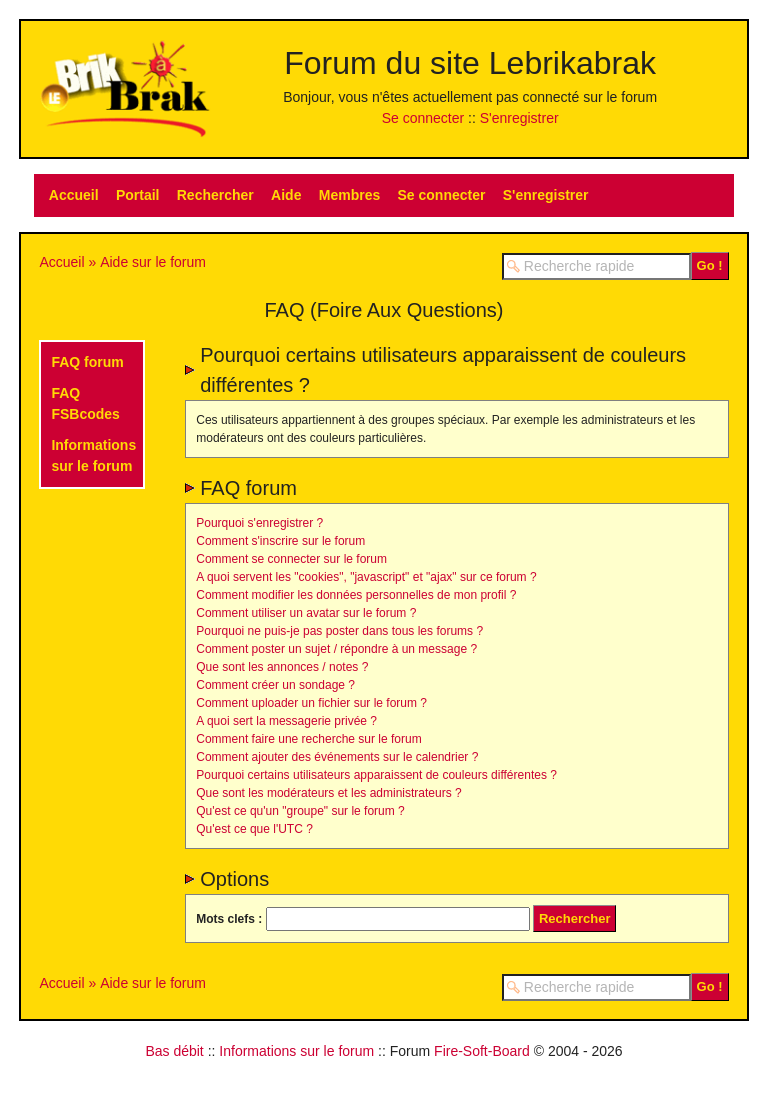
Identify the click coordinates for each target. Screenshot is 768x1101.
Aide (286, 195)
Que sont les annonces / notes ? (282, 667)
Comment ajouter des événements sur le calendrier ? (337, 757)
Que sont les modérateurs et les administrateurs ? (328, 793)
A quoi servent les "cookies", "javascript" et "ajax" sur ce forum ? (366, 577)
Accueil (74, 195)
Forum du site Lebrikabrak (470, 63)
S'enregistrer (519, 118)
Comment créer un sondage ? (275, 685)
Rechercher (215, 195)
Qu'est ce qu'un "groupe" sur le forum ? (300, 811)
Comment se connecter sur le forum (291, 559)
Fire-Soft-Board (482, 1051)
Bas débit (174, 1051)
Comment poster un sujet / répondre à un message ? (336, 649)
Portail (138, 195)
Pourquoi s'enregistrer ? (259, 523)
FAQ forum (87, 362)
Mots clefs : (229, 919)
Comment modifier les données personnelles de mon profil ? (356, 595)
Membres (349, 195)
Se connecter (423, 118)
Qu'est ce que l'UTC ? (254, 829)
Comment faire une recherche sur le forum (308, 739)
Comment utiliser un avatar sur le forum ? (306, 613)
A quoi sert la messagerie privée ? (286, 721)
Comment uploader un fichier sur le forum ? (311, 703)
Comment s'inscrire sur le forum (280, 541)
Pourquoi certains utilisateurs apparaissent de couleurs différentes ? (376, 775)
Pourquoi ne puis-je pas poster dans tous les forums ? (339, 631)
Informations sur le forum (296, 1051)
